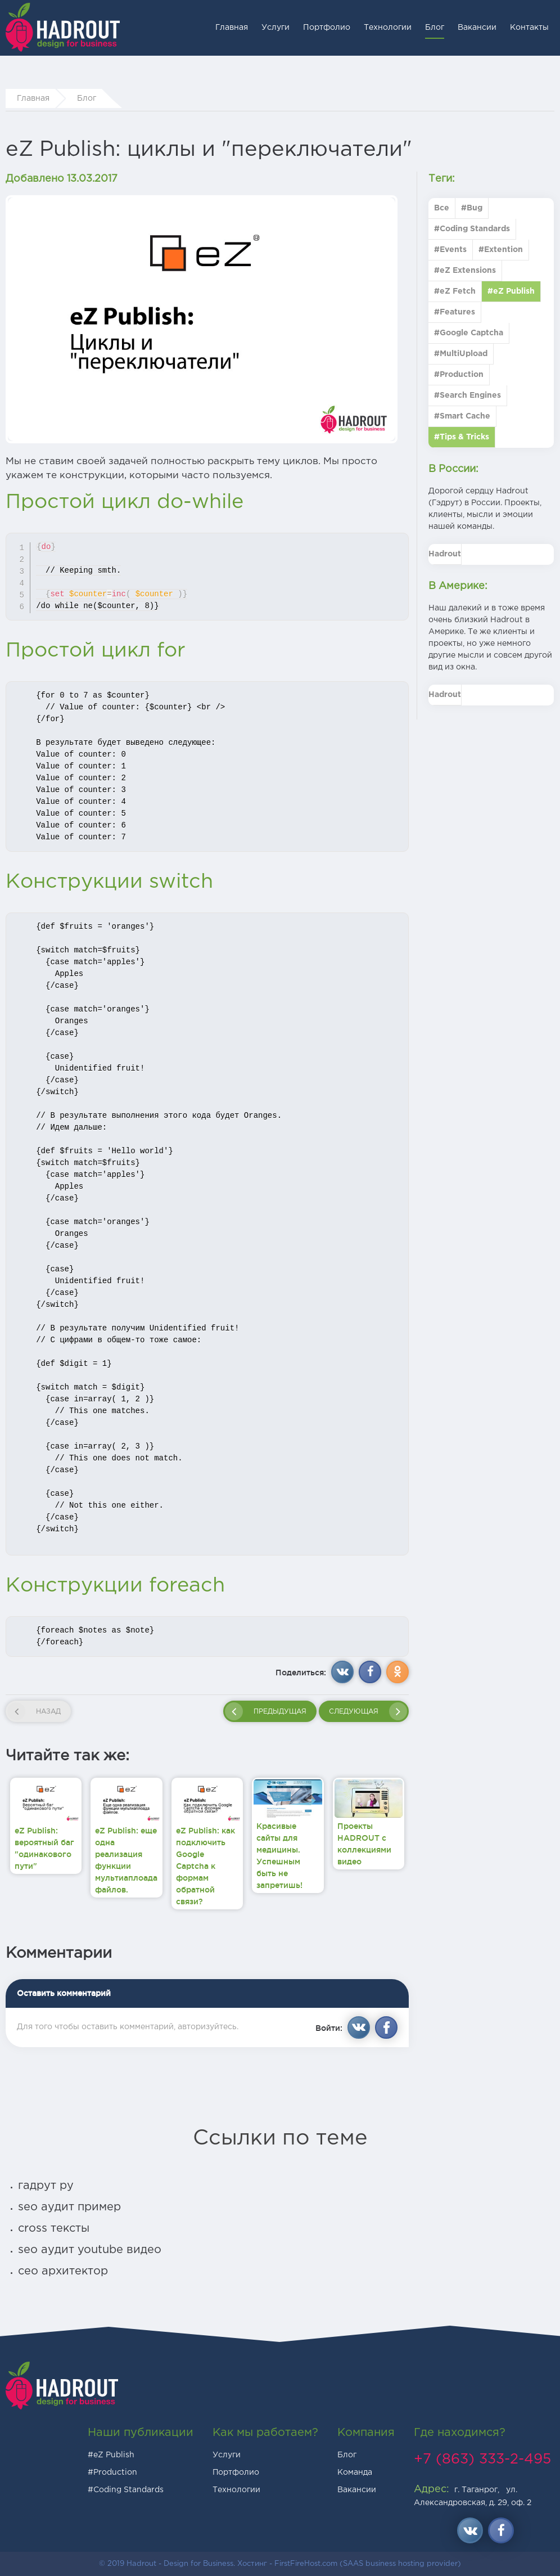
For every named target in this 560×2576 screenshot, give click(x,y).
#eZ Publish (111, 2455)
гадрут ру (46, 2186)
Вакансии (477, 27)
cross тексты (53, 2228)
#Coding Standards (126, 2490)
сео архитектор (63, 2271)
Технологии (388, 27)
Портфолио (326, 27)
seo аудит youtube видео (89, 2250)
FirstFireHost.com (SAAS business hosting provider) (367, 2564)
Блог (434, 27)
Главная (231, 27)
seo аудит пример (69, 2207)
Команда (354, 2472)
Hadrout (444, 554)
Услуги (275, 27)
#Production (112, 2472)
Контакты (529, 27)
